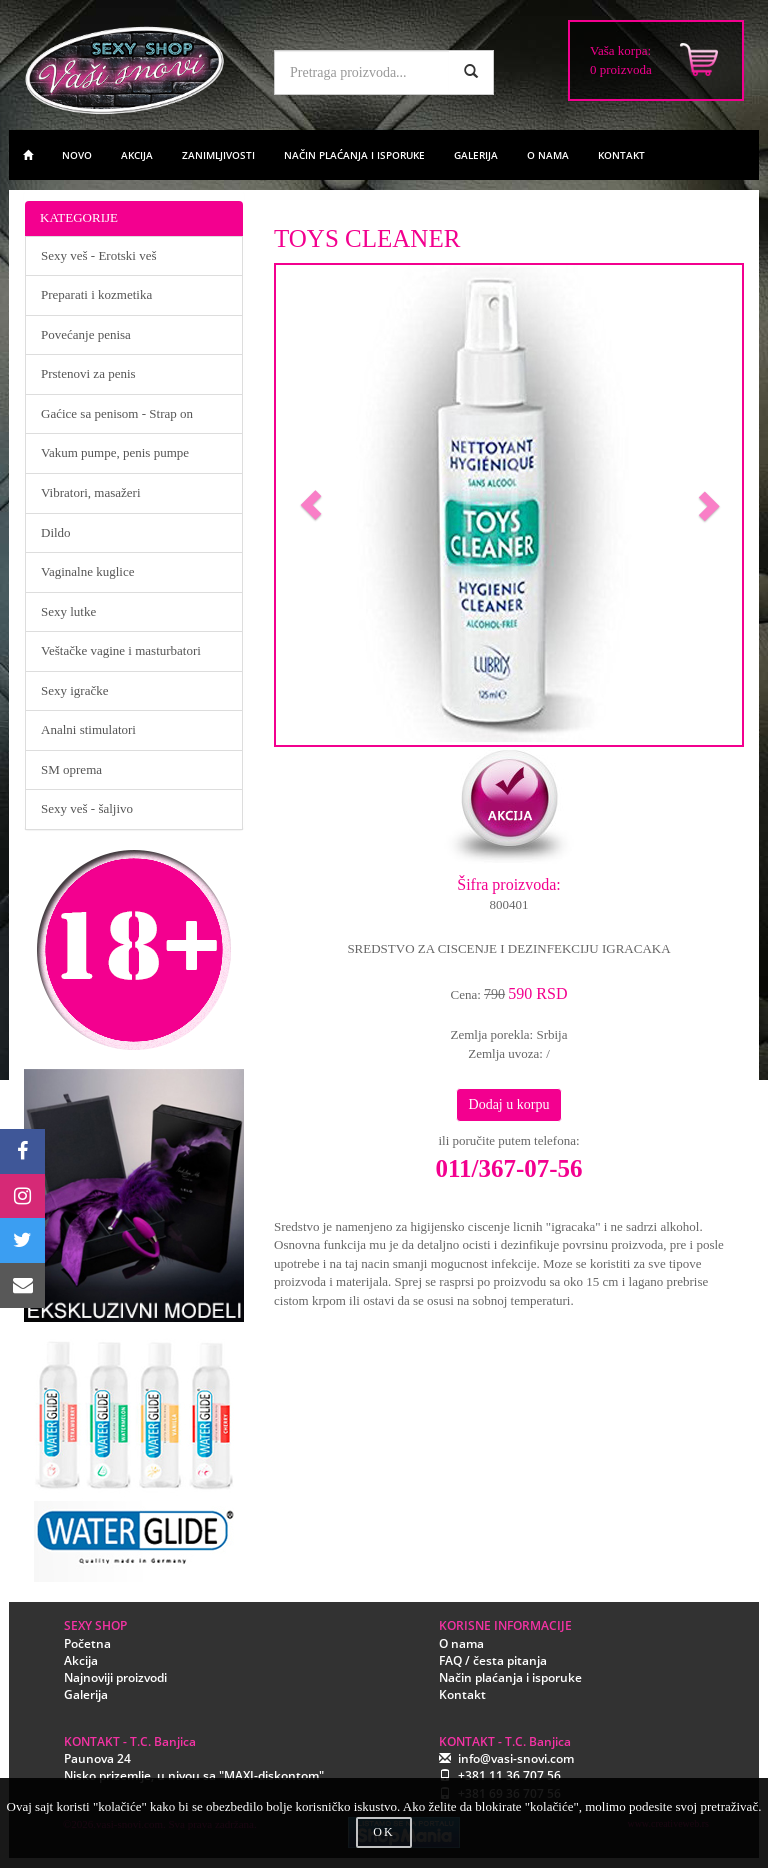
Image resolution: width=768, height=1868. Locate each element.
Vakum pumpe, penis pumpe (115, 452)
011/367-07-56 (508, 1168)
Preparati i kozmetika (96, 294)
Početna (87, 1643)
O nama (461, 1643)
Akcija (81, 1660)
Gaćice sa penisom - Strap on (117, 413)
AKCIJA (137, 155)
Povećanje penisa (86, 334)
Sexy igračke (75, 690)
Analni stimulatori (88, 729)
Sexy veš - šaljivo (87, 808)
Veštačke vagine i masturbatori (121, 650)
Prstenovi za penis (88, 373)
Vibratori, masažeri (91, 492)
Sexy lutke (68, 611)
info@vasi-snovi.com (516, 1758)
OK (383, 1832)
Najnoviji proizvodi (115, 1677)
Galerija (86, 1694)
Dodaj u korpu (509, 1104)
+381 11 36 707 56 (509, 1775)
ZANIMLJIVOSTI (218, 155)
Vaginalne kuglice (88, 571)
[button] (311, 505)
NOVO (77, 155)
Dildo (56, 532)
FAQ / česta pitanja (493, 1660)
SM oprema (71, 769)
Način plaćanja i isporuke (510, 1677)
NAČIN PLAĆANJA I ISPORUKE (354, 155)
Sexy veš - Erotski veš (99, 255)
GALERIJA (476, 155)
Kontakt (462, 1694)
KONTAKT (621, 155)
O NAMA (548, 155)
